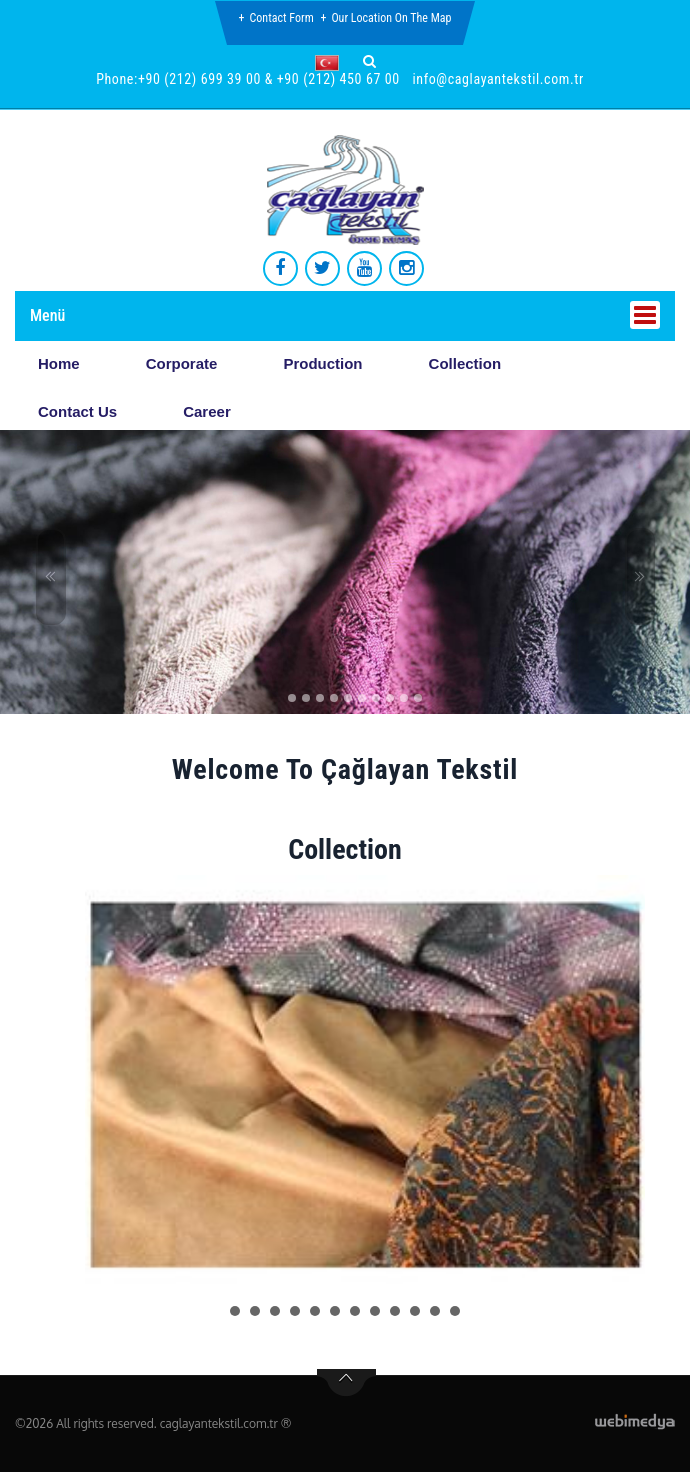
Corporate (182, 363)
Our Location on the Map (391, 18)
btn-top (346, 1383)
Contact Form (282, 18)
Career (207, 411)
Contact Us (77, 411)
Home (59, 363)
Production (322, 363)
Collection (465, 363)
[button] (331, 63)
